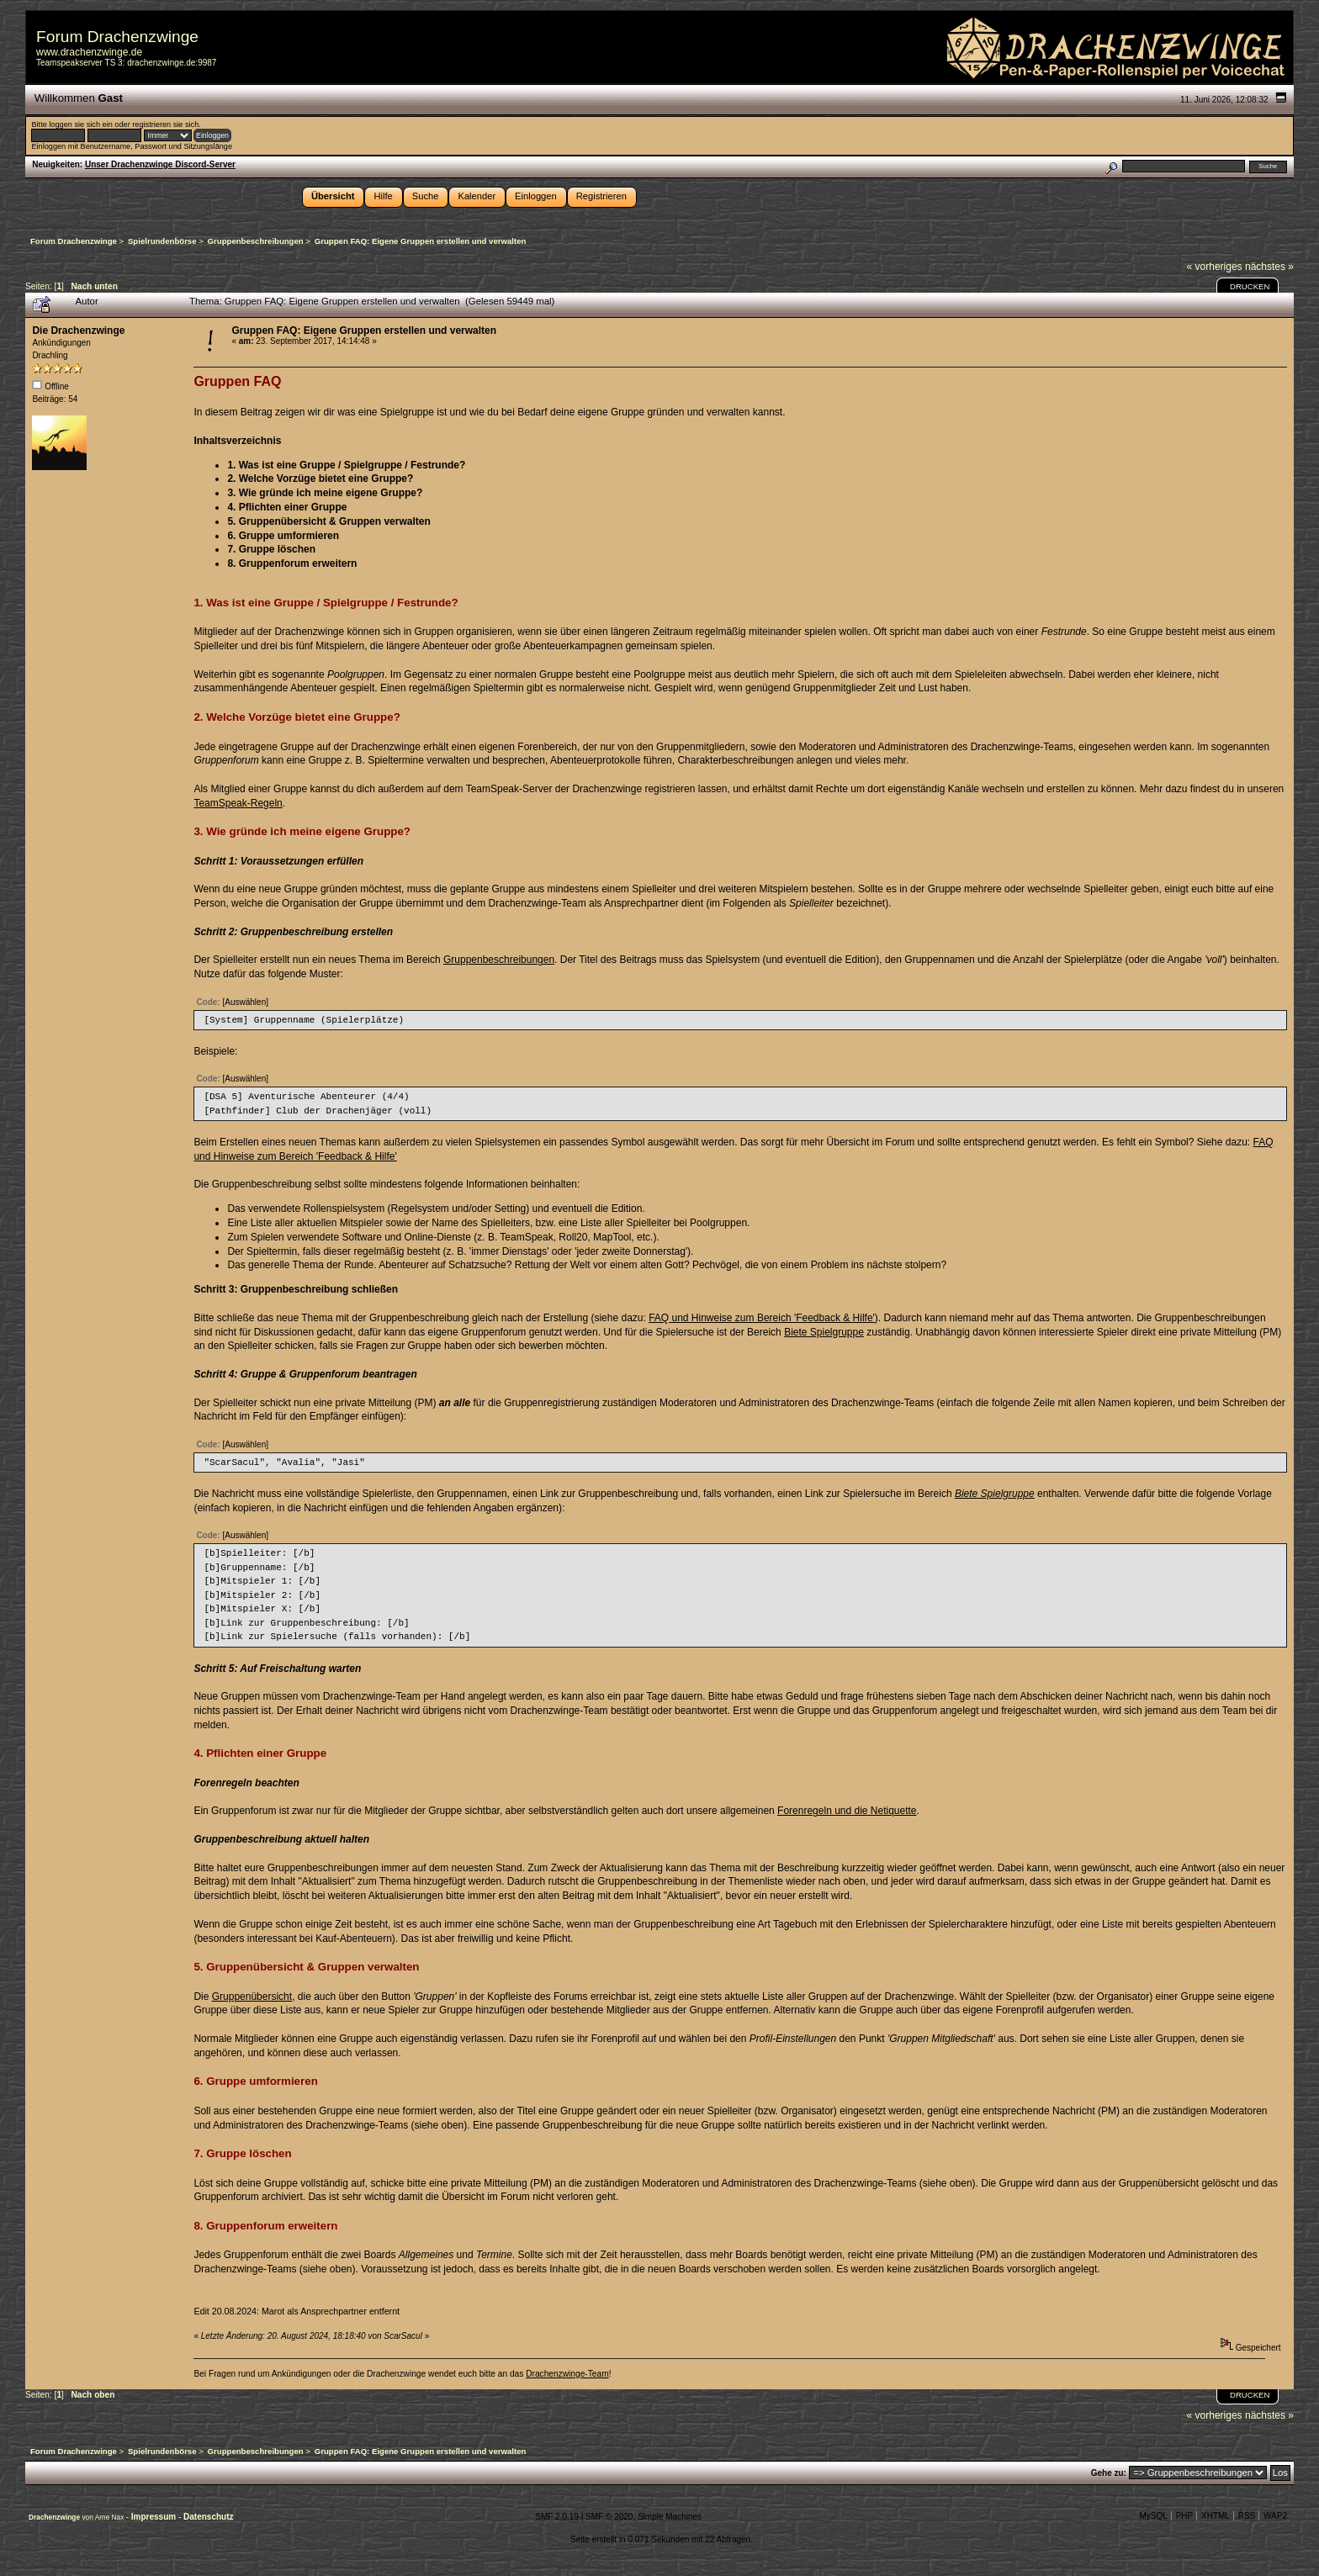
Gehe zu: (1108, 2473)
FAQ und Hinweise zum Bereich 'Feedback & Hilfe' (762, 1318)
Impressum (154, 2516)
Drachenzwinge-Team (567, 2373)
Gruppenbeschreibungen (498, 959)
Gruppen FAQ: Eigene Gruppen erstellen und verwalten (363, 330)
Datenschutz (208, 2516)
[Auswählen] (245, 1002)
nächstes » (1269, 266)
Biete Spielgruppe (824, 1332)
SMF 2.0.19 (557, 2516)
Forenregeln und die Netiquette (846, 1811)
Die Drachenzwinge (78, 330)
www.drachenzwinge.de (89, 52)
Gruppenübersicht (252, 1996)
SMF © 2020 (609, 2516)
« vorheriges (1214, 266)
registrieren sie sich (165, 124)
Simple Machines (670, 2516)
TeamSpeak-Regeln (237, 803)
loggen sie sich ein (80, 124)
